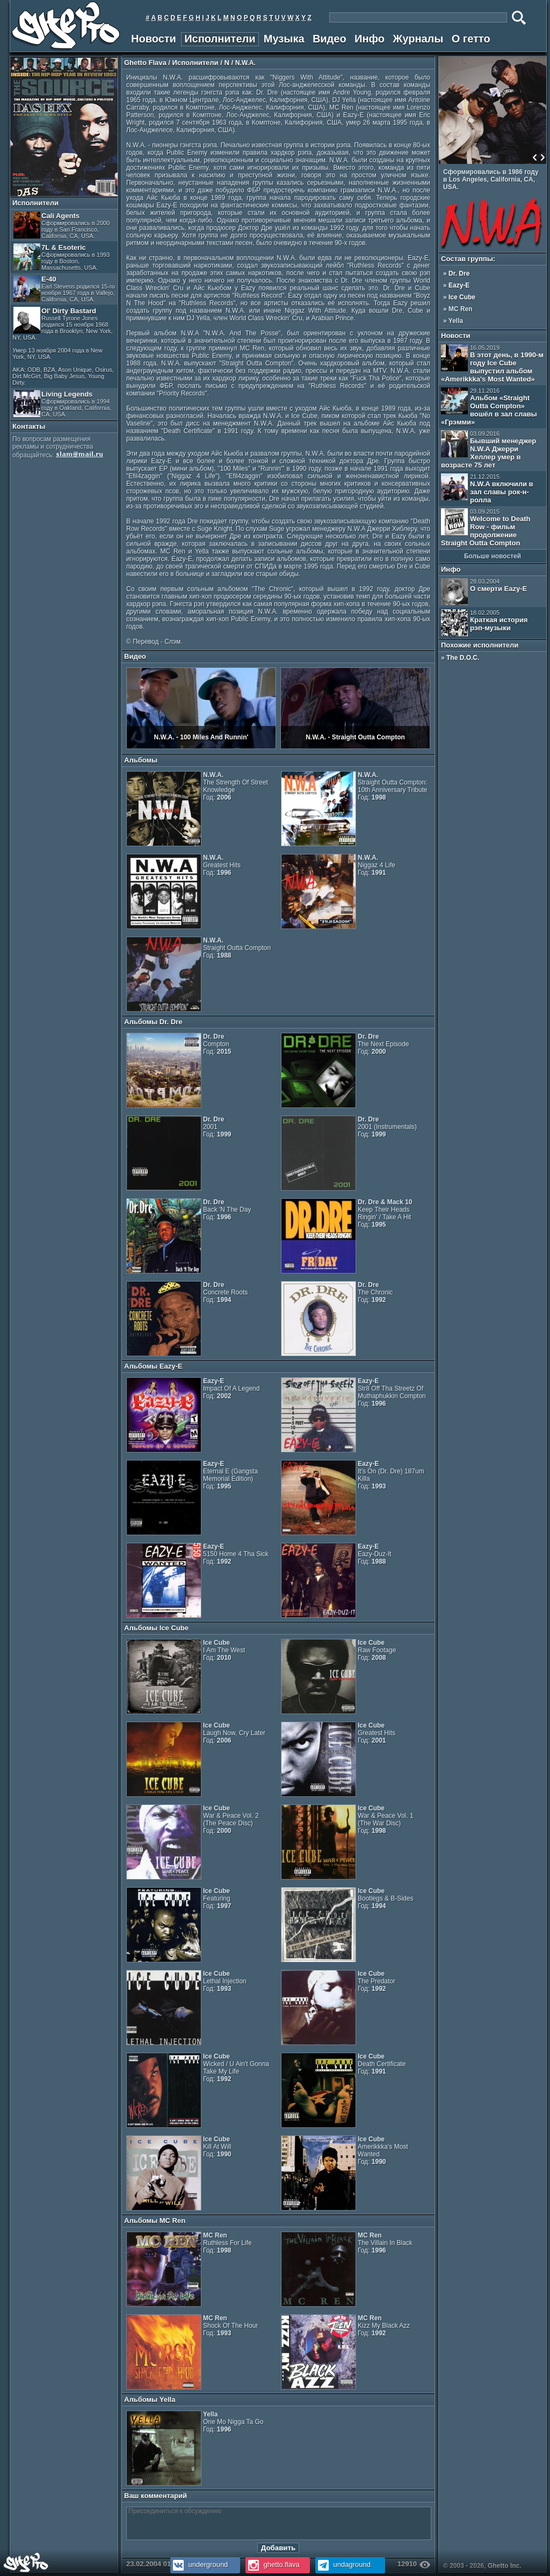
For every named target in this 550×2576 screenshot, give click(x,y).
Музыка (284, 39)
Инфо (369, 39)
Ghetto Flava (145, 63)
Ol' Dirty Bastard (63, 346)
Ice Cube (461, 297)
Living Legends (62, 404)
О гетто (471, 39)
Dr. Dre (458, 273)
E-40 (64, 289)
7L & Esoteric (61, 257)
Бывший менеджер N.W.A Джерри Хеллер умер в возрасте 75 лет (488, 449)
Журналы (418, 39)
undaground (343, 2564)
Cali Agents (61, 225)
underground (199, 2564)
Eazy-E (458, 285)
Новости (153, 39)
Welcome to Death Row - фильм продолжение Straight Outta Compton (485, 527)
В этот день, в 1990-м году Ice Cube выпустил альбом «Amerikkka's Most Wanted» (492, 363)
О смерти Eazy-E (484, 591)
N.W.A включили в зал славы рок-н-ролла (487, 488)
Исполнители (219, 39)
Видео (329, 39)
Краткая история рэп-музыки (484, 622)
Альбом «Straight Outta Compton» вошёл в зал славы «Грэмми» (489, 406)
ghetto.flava (272, 2564)
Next (542, 157)
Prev (535, 157)
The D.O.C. (462, 657)
